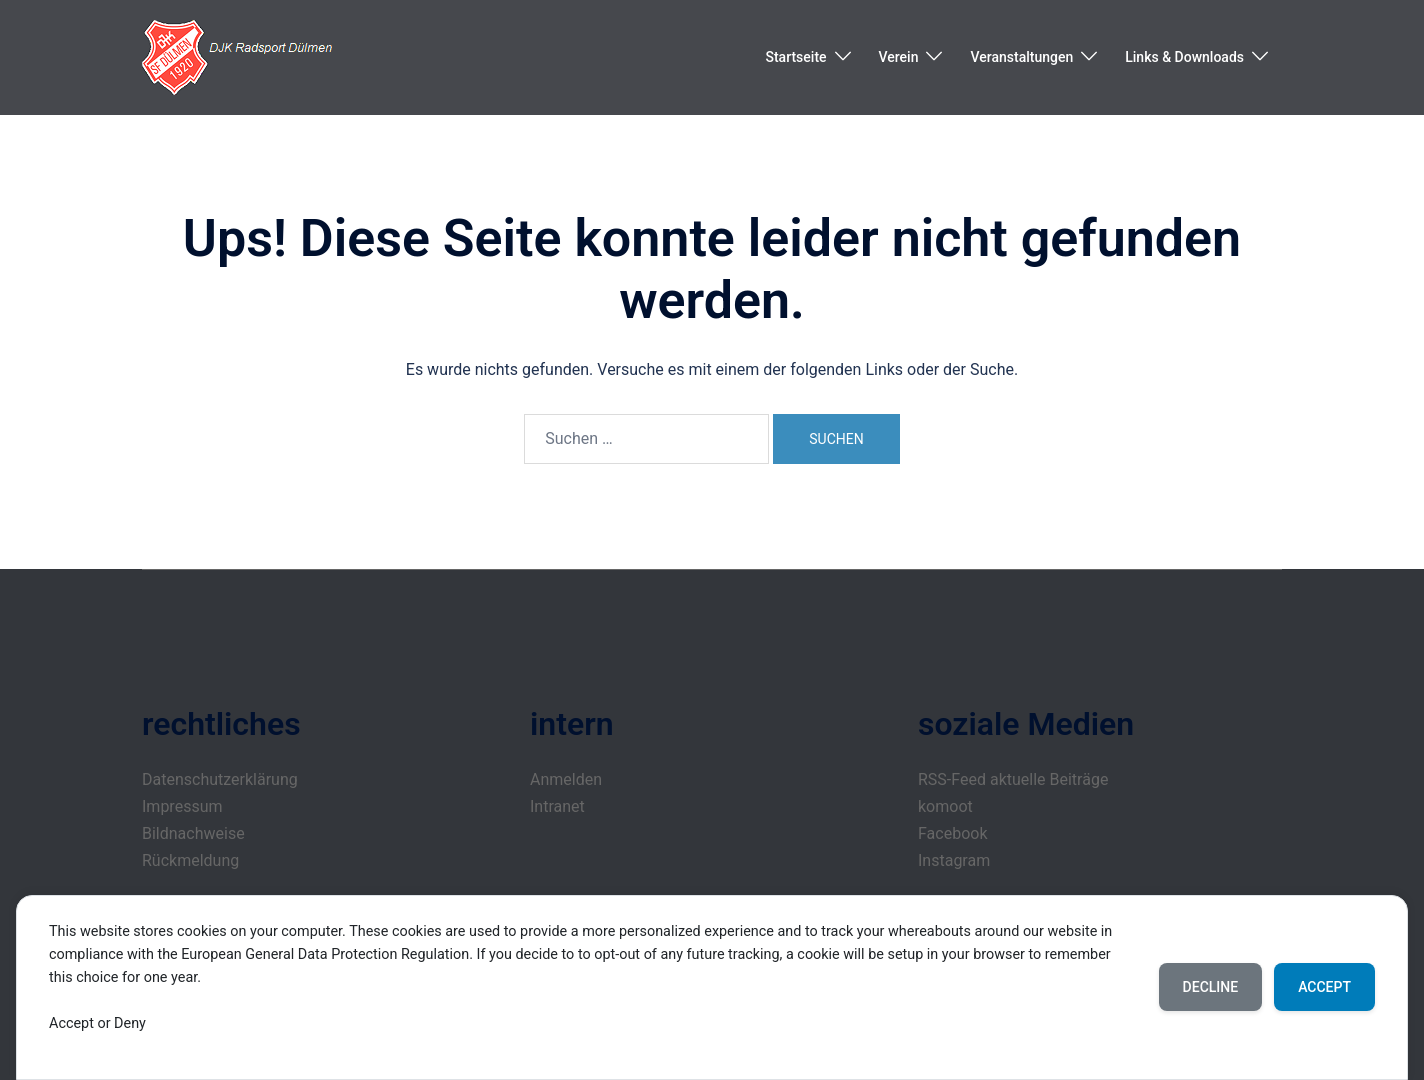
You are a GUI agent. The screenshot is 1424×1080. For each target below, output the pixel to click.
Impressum (182, 806)
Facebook (952, 833)
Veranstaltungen (1021, 57)
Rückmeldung (190, 860)
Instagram (954, 860)
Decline (1211, 987)
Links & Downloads (1184, 57)
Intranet (557, 806)
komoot (945, 806)
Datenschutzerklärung (220, 779)
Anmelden (566, 779)
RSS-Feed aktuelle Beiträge (1013, 779)
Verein (899, 57)
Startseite (795, 57)
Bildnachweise (193, 833)
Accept (1324, 987)
